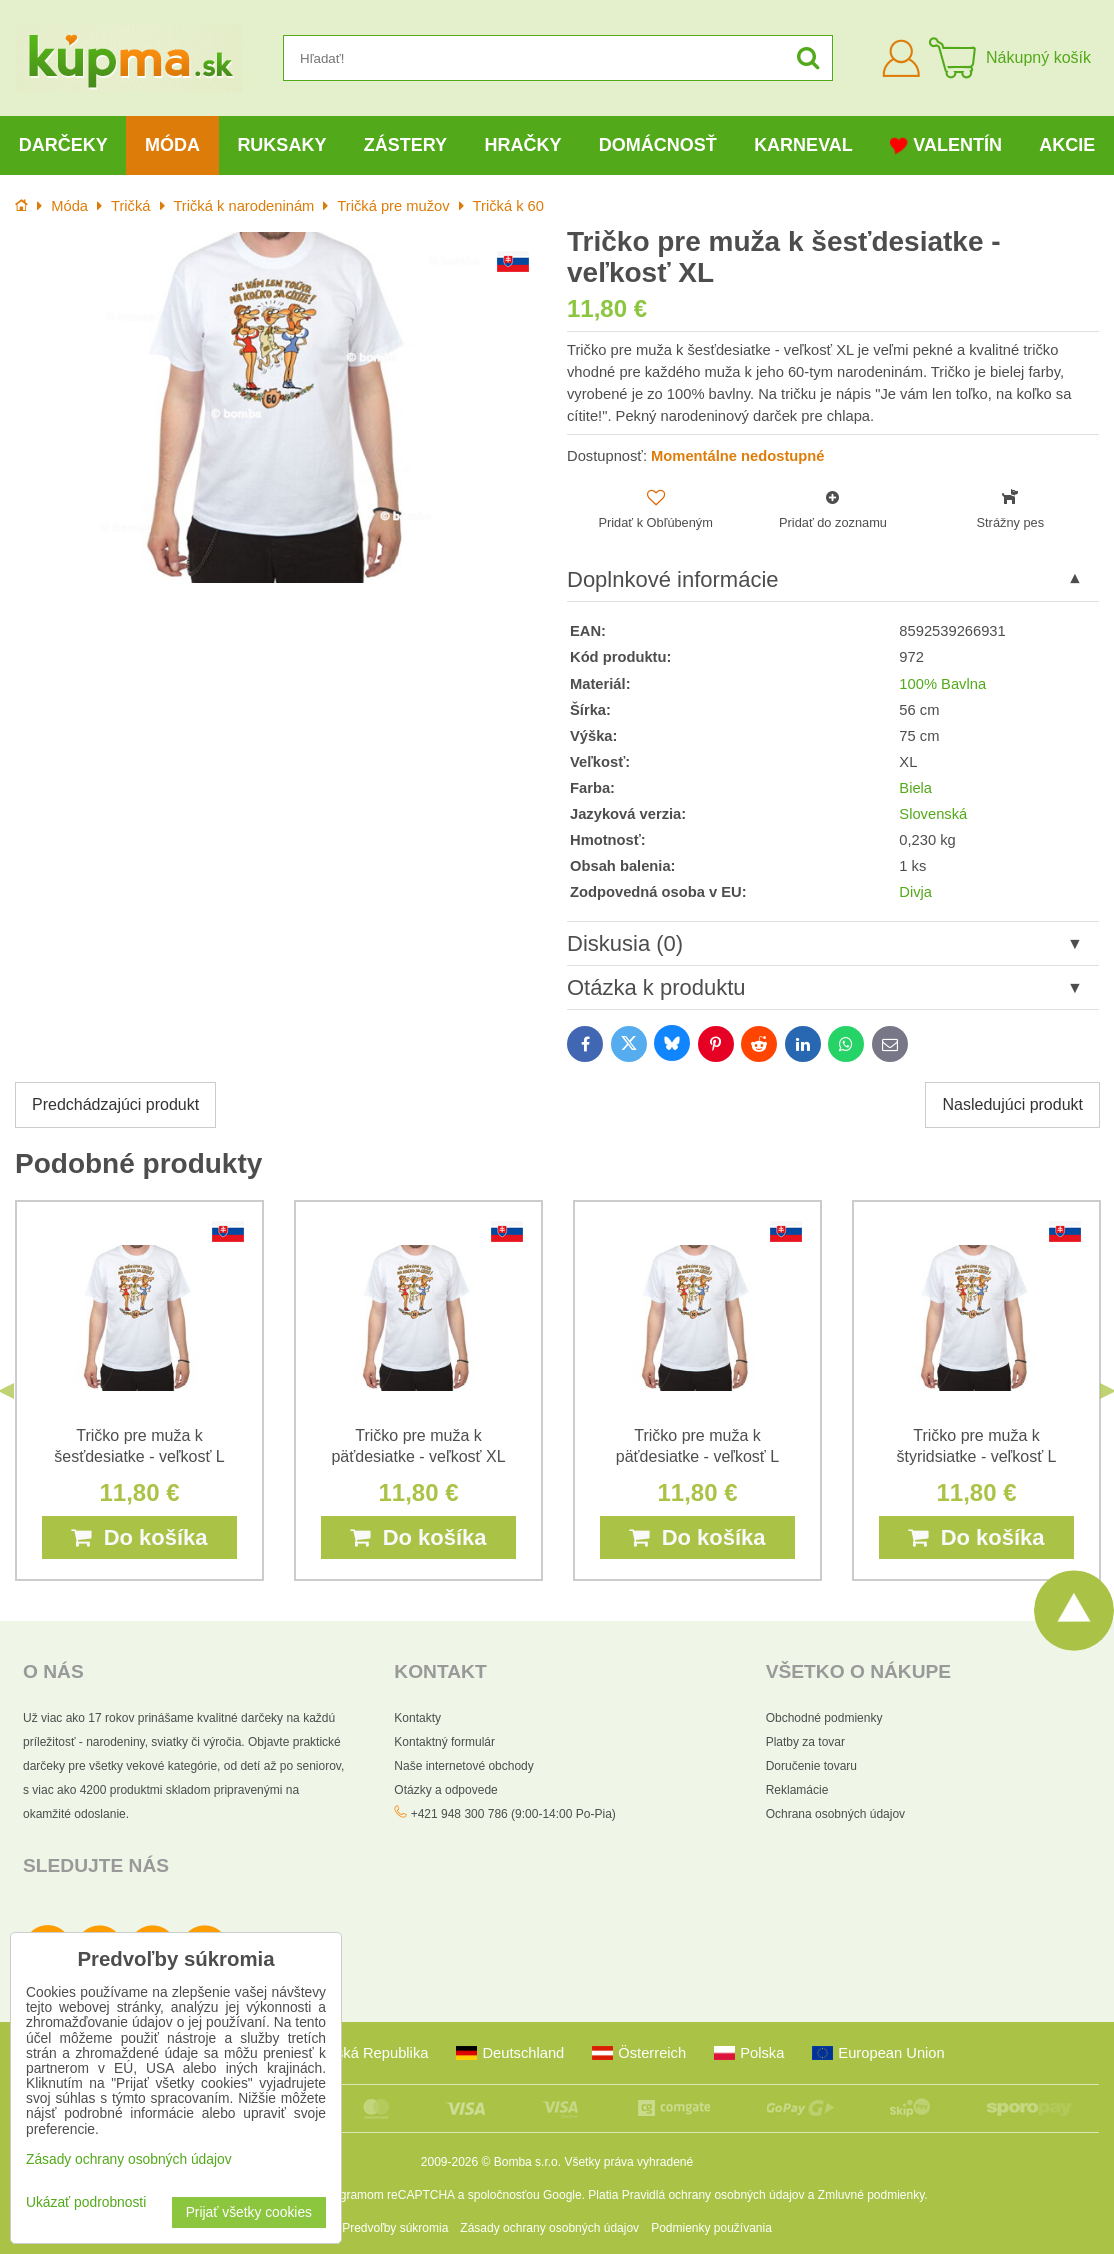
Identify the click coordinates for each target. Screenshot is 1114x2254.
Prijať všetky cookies (249, 2212)
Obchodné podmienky (824, 1718)
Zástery (405, 145)
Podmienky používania (711, 2228)
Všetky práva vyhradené (628, 2162)
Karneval (803, 145)
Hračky (522, 145)
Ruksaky (281, 145)
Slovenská (933, 814)
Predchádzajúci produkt (115, 1104)
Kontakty (417, 1718)
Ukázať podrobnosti (86, 2202)
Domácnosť (658, 145)
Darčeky (63, 145)
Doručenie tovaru (811, 1766)
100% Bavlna (942, 684)
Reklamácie (797, 1790)
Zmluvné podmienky (871, 2195)
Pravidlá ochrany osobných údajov (713, 2195)
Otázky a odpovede (445, 1790)
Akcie (1067, 145)
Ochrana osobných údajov (835, 1814)
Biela (915, 788)
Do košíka (139, 1537)
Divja (915, 892)
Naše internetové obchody (463, 1766)
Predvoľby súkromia (395, 2228)
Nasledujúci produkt (1012, 1104)
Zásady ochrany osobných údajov (549, 2228)
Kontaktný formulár (444, 1742)
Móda (172, 145)
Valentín (946, 145)
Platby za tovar (805, 1742)
